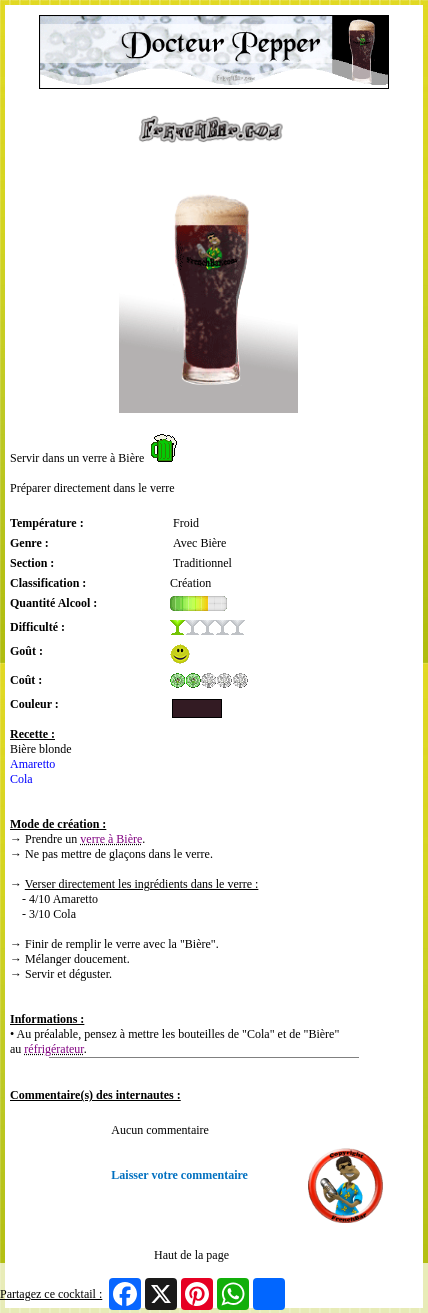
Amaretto (32, 764)
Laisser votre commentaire (179, 1175)
